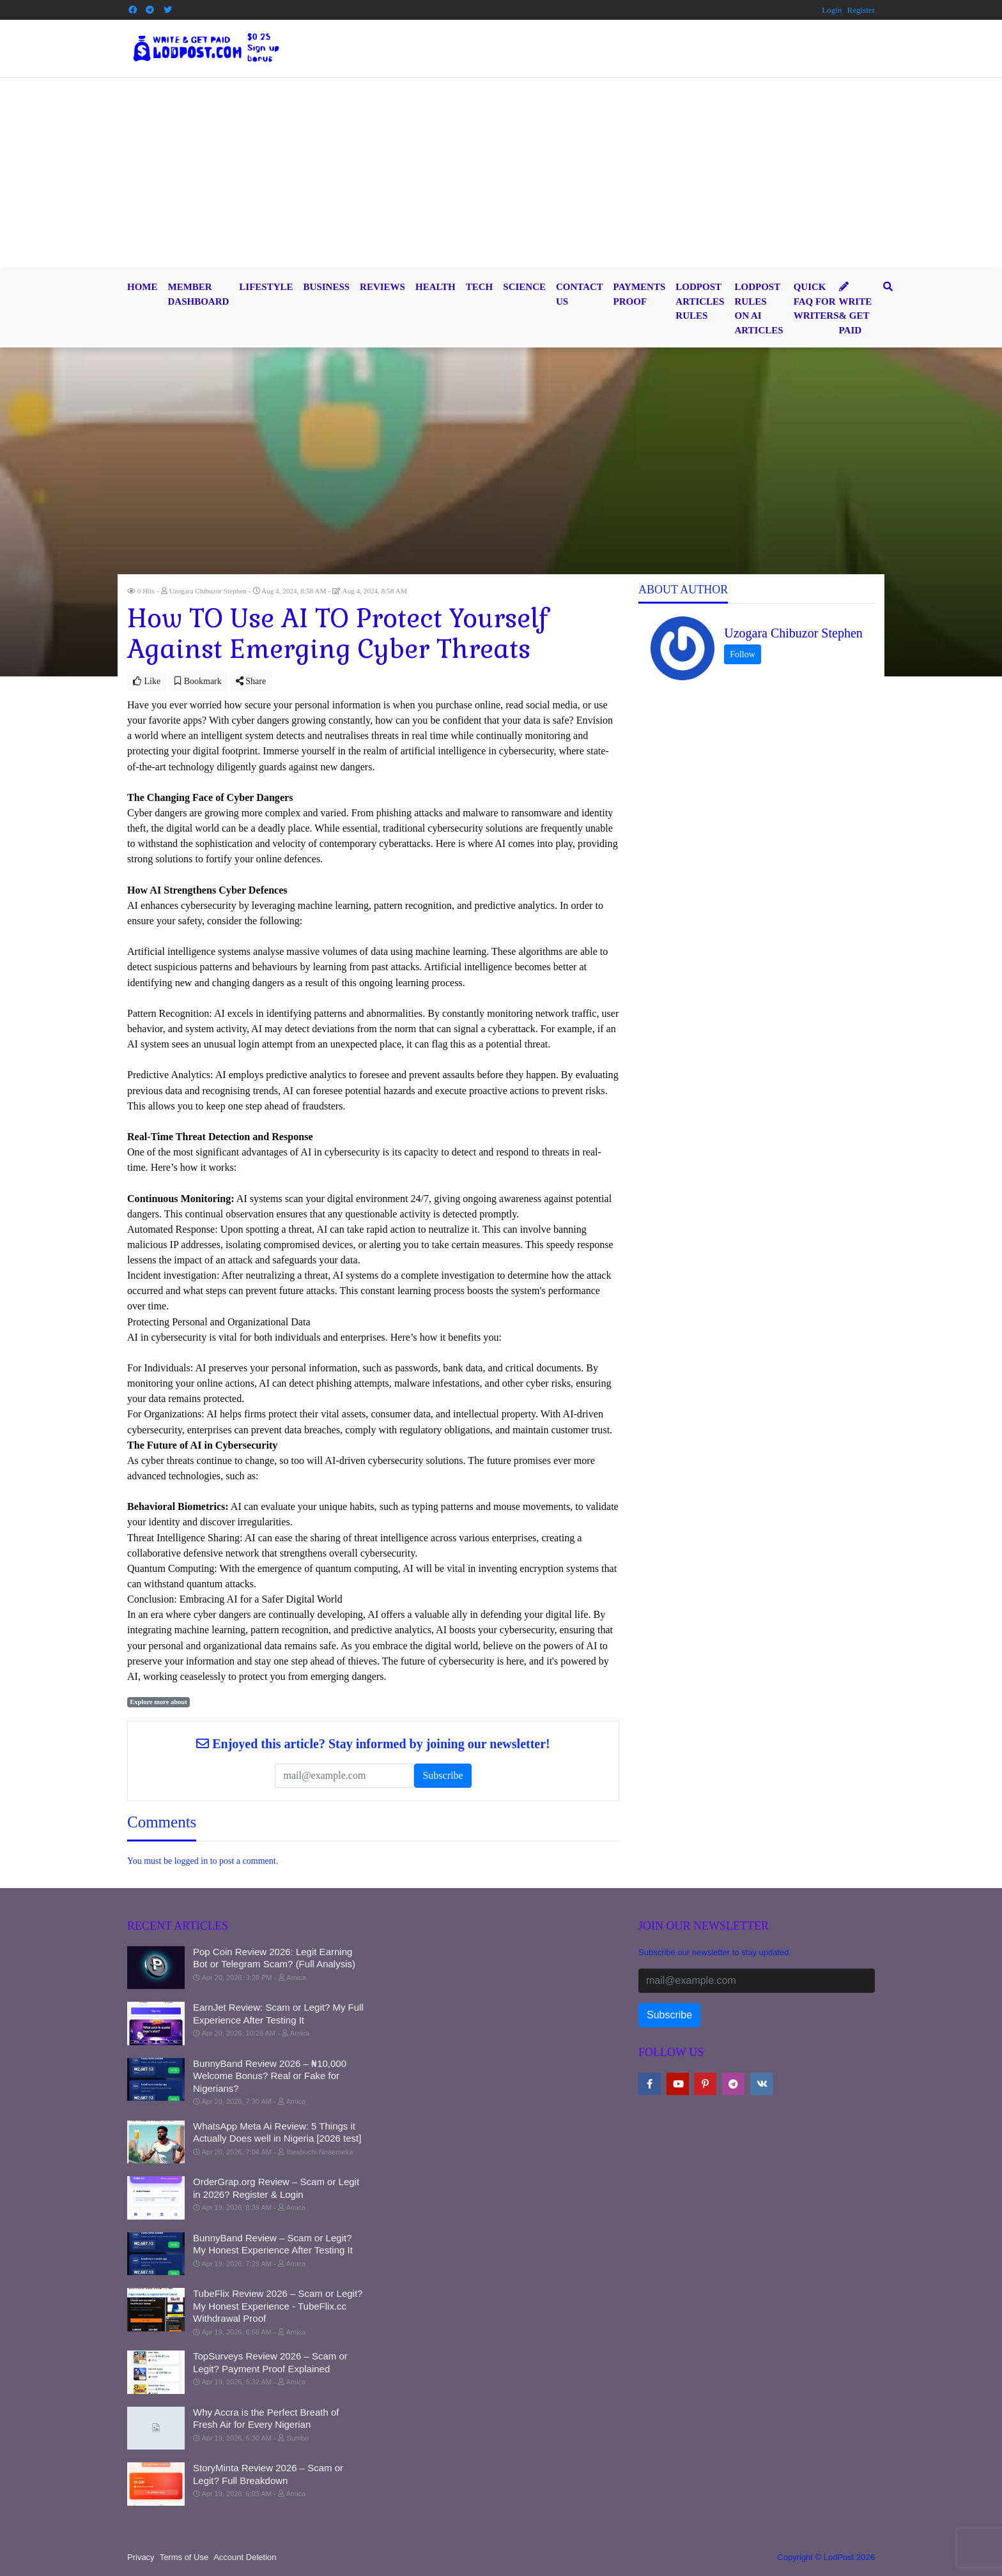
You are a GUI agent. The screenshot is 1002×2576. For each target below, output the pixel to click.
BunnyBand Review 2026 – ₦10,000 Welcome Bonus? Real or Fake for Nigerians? (269, 2076)
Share (251, 681)
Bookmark (198, 681)
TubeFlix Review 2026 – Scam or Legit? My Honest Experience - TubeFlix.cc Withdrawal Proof (277, 2306)
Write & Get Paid (855, 308)
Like (146, 681)
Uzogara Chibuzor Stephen (793, 633)
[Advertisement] (501, 173)
